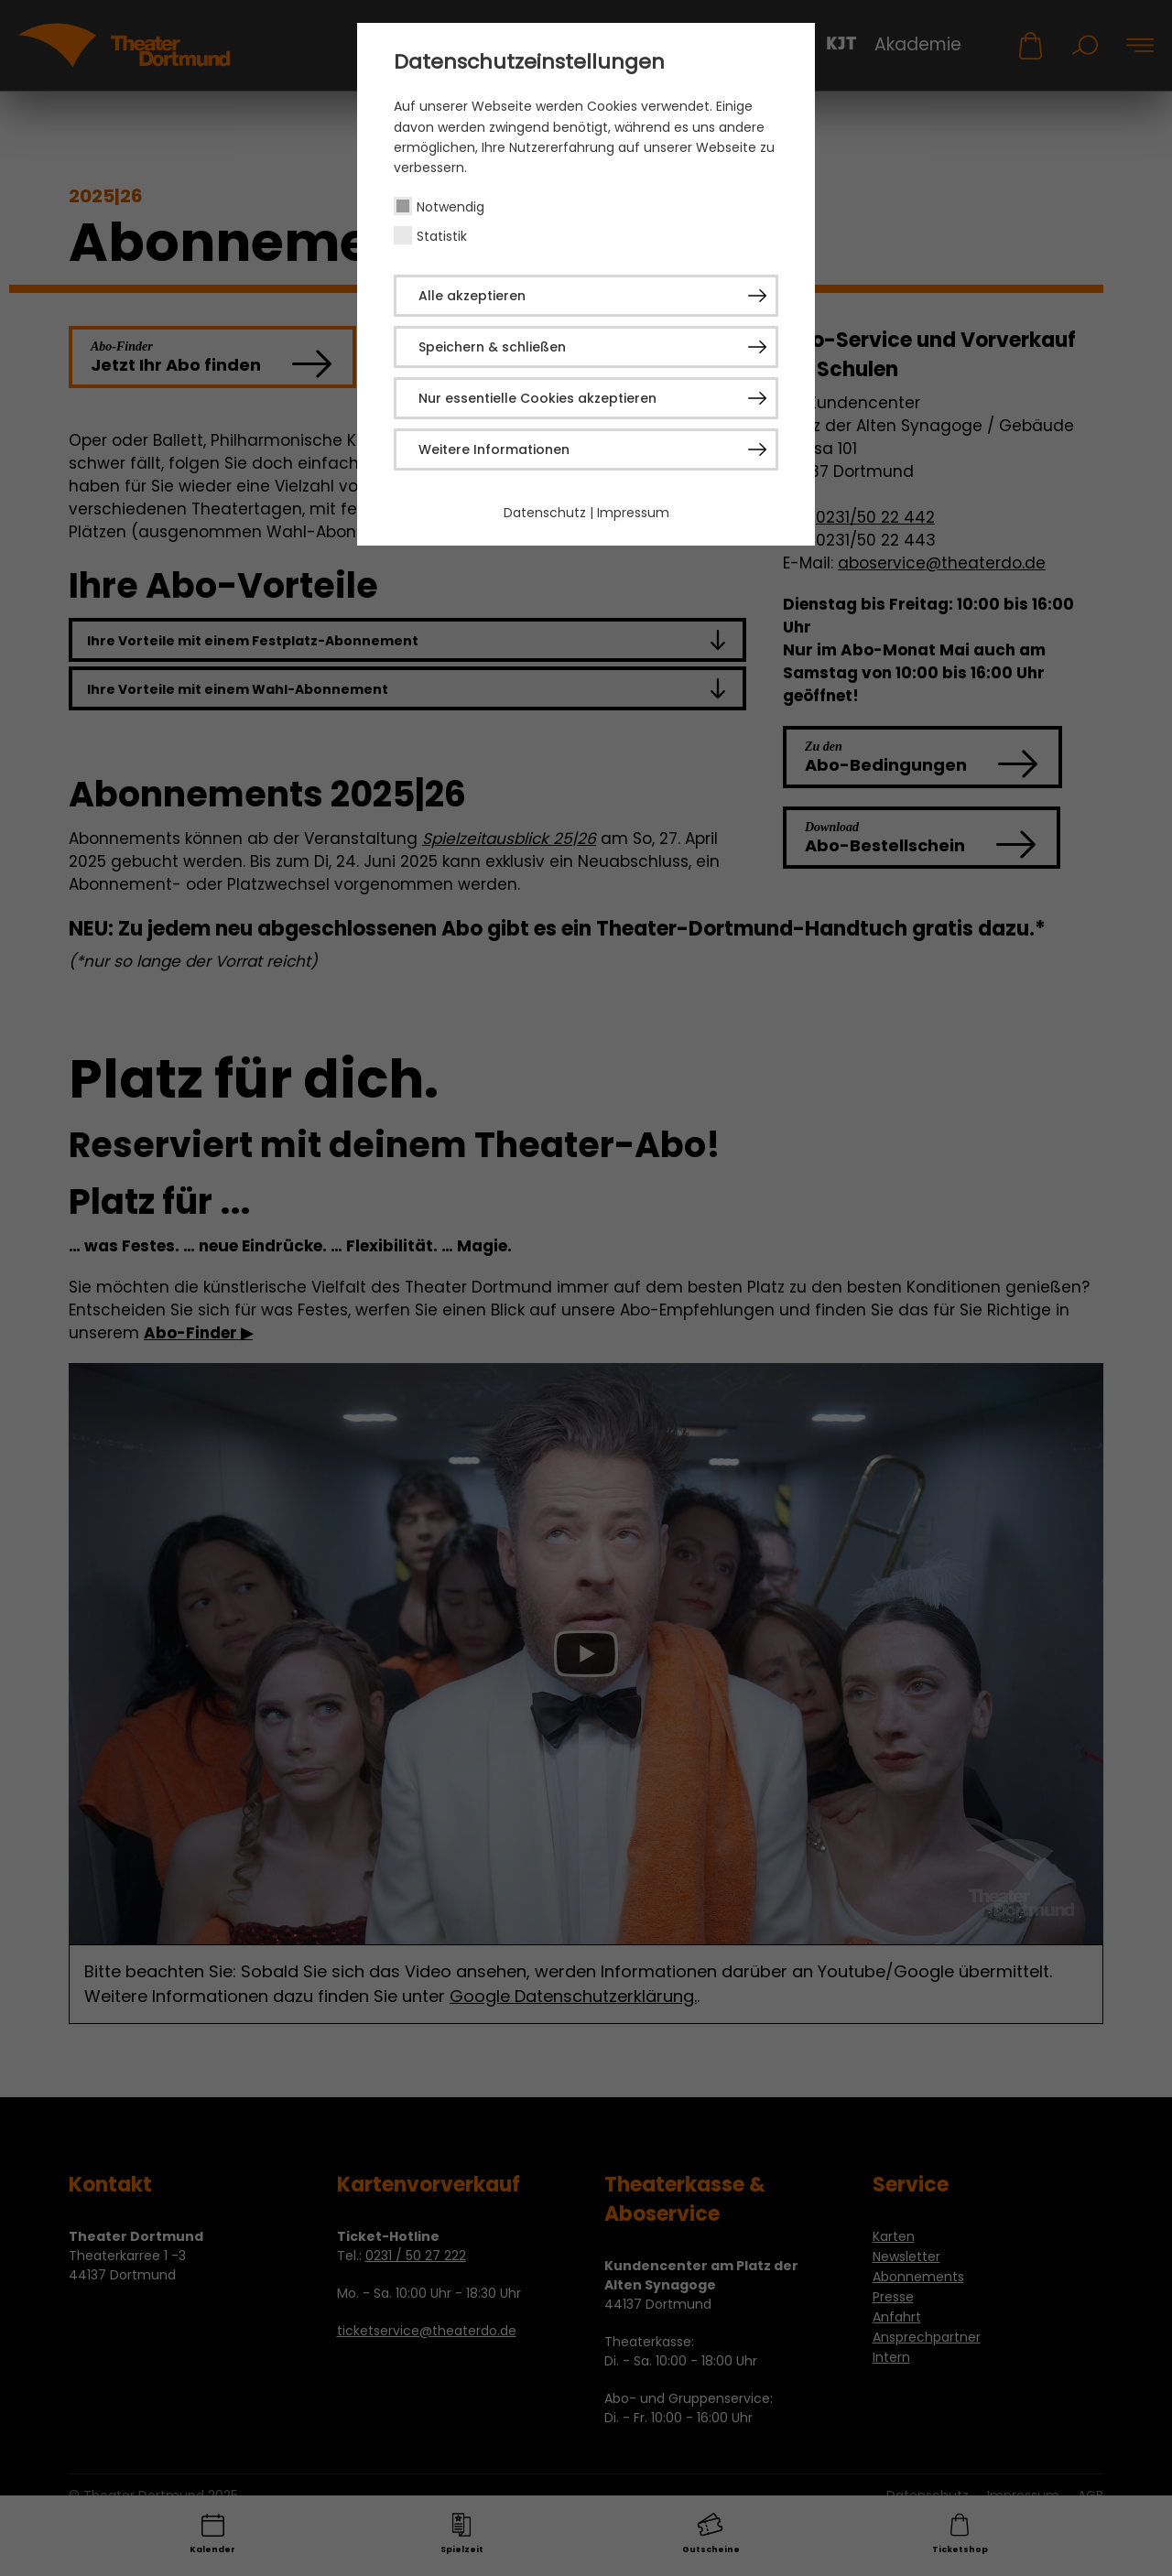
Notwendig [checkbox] (450, 207)
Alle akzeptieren (472, 296)
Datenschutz (545, 512)
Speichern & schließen (492, 347)
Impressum (633, 512)
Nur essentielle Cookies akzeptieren (537, 398)
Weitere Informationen (494, 449)
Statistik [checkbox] (442, 236)
